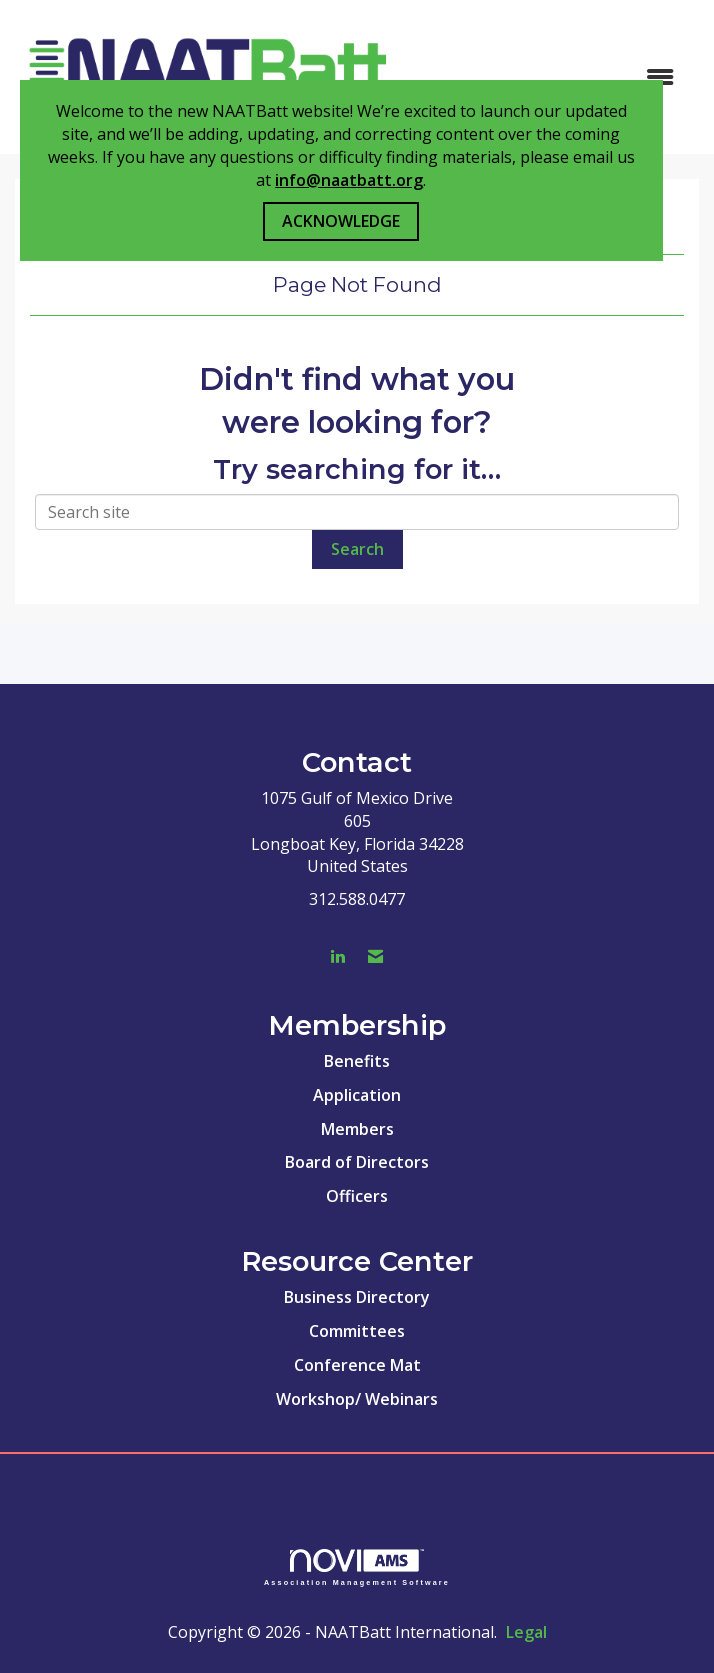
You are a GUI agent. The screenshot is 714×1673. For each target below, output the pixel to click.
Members (357, 1129)
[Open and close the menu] (547, 77)
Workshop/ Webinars (357, 1399)
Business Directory (357, 1297)
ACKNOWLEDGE (341, 221)
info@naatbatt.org (349, 180)
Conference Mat (357, 1365)
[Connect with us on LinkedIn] (337, 956)
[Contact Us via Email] (375, 956)
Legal (526, 1632)
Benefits (357, 1061)
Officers (357, 1196)
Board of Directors (357, 1162)
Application (357, 1095)
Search (357, 549)
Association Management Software (357, 1567)
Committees (357, 1331)
